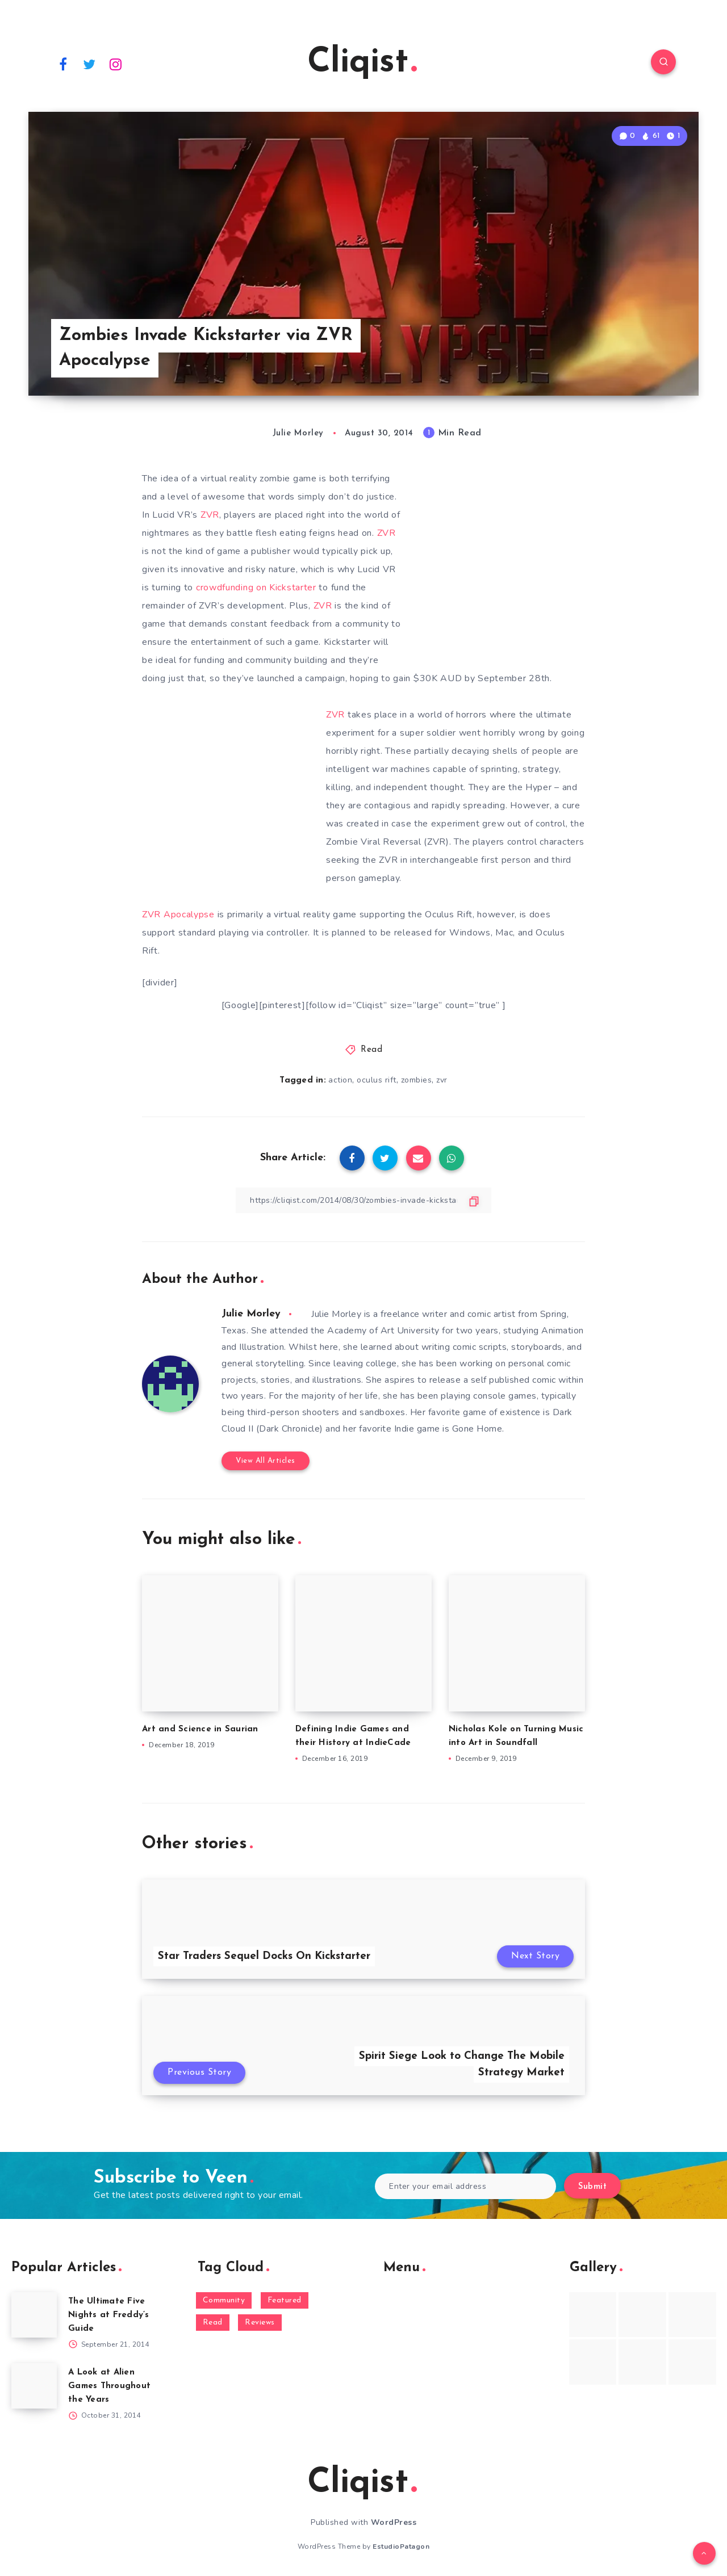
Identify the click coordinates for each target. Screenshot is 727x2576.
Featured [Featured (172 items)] (285, 2300)
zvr (442, 1080)
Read (371, 1050)
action (340, 1080)
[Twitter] (90, 63)
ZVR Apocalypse (178, 914)
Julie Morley (251, 1313)
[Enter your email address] (465, 2186)
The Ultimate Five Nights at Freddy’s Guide (108, 2315)
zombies (416, 1080)
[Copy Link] (363, 1200)
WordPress (394, 2522)
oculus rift (376, 1080)
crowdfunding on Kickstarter (256, 587)
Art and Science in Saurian (200, 1729)
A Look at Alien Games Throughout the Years (109, 2386)
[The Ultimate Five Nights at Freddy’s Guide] (34, 2315)
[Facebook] (63, 63)
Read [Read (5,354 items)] (213, 2322)
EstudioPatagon (401, 2546)
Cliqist (362, 63)
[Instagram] (116, 63)
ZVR (209, 515)
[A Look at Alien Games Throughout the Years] (34, 2386)
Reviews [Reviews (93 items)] (260, 2322)
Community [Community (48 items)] (224, 2300)
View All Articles (265, 1461)
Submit (592, 2187)
